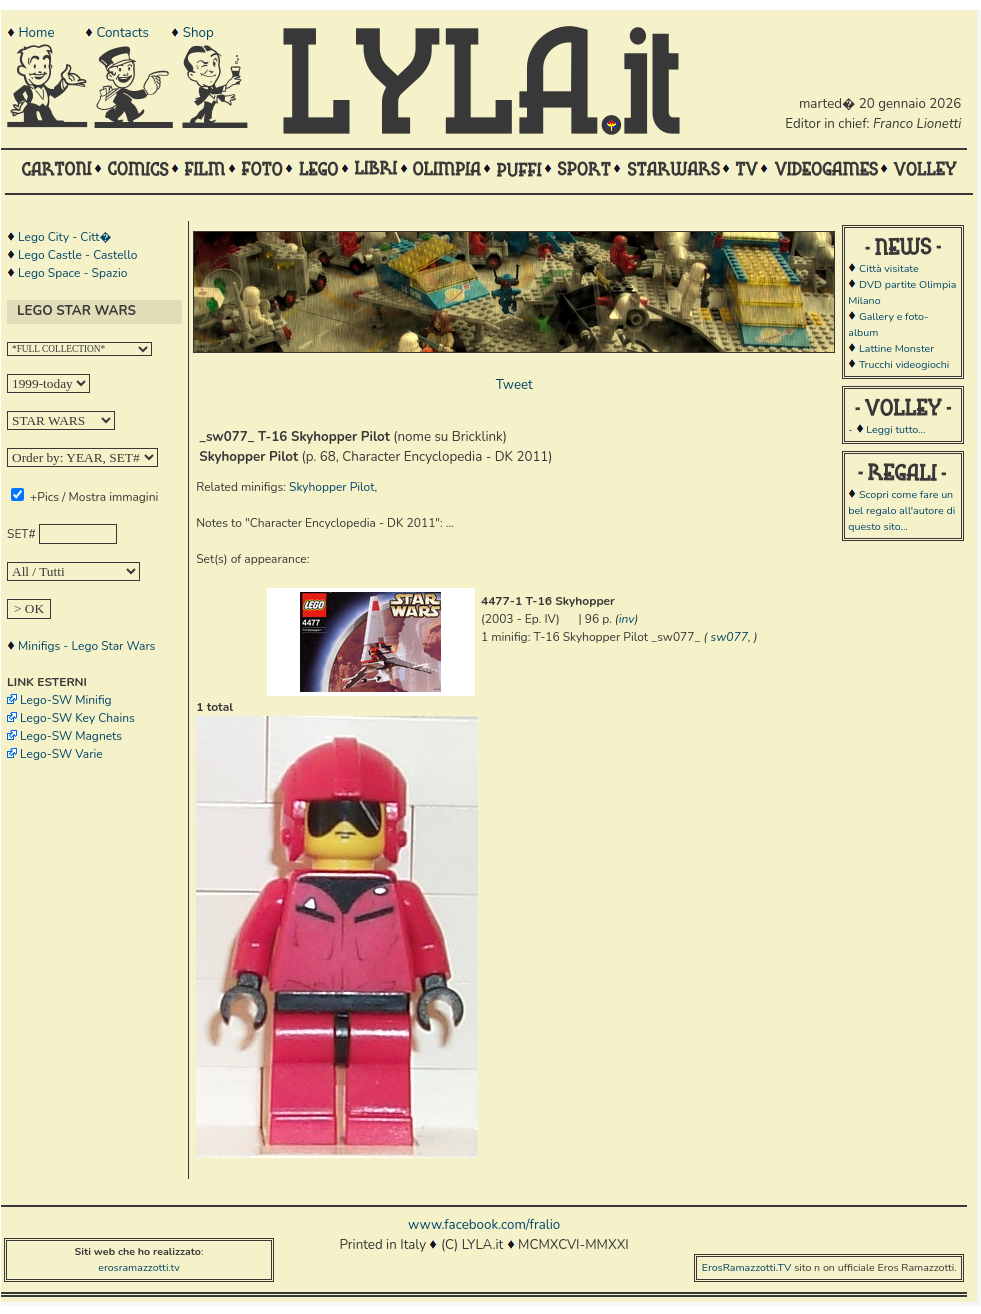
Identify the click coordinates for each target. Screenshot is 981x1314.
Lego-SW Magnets (71, 736)
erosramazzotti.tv (139, 1267)
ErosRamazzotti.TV (747, 1267)
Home (36, 33)
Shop (198, 33)
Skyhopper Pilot (331, 487)
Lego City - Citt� (64, 237)
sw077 (729, 637)
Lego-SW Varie (61, 754)
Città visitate (889, 268)
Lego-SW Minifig (66, 700)
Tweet (514, 385)
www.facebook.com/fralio (484, 1225)
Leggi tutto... (895, 429)
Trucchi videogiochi (904, 364)
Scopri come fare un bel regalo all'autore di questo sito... (901, 510)
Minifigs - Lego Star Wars (86, 646)
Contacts (122, 33)
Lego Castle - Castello (77, 255)
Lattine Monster (896, 348)
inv (627, 619)
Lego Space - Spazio (72, 273)
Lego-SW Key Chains (77, 718)
